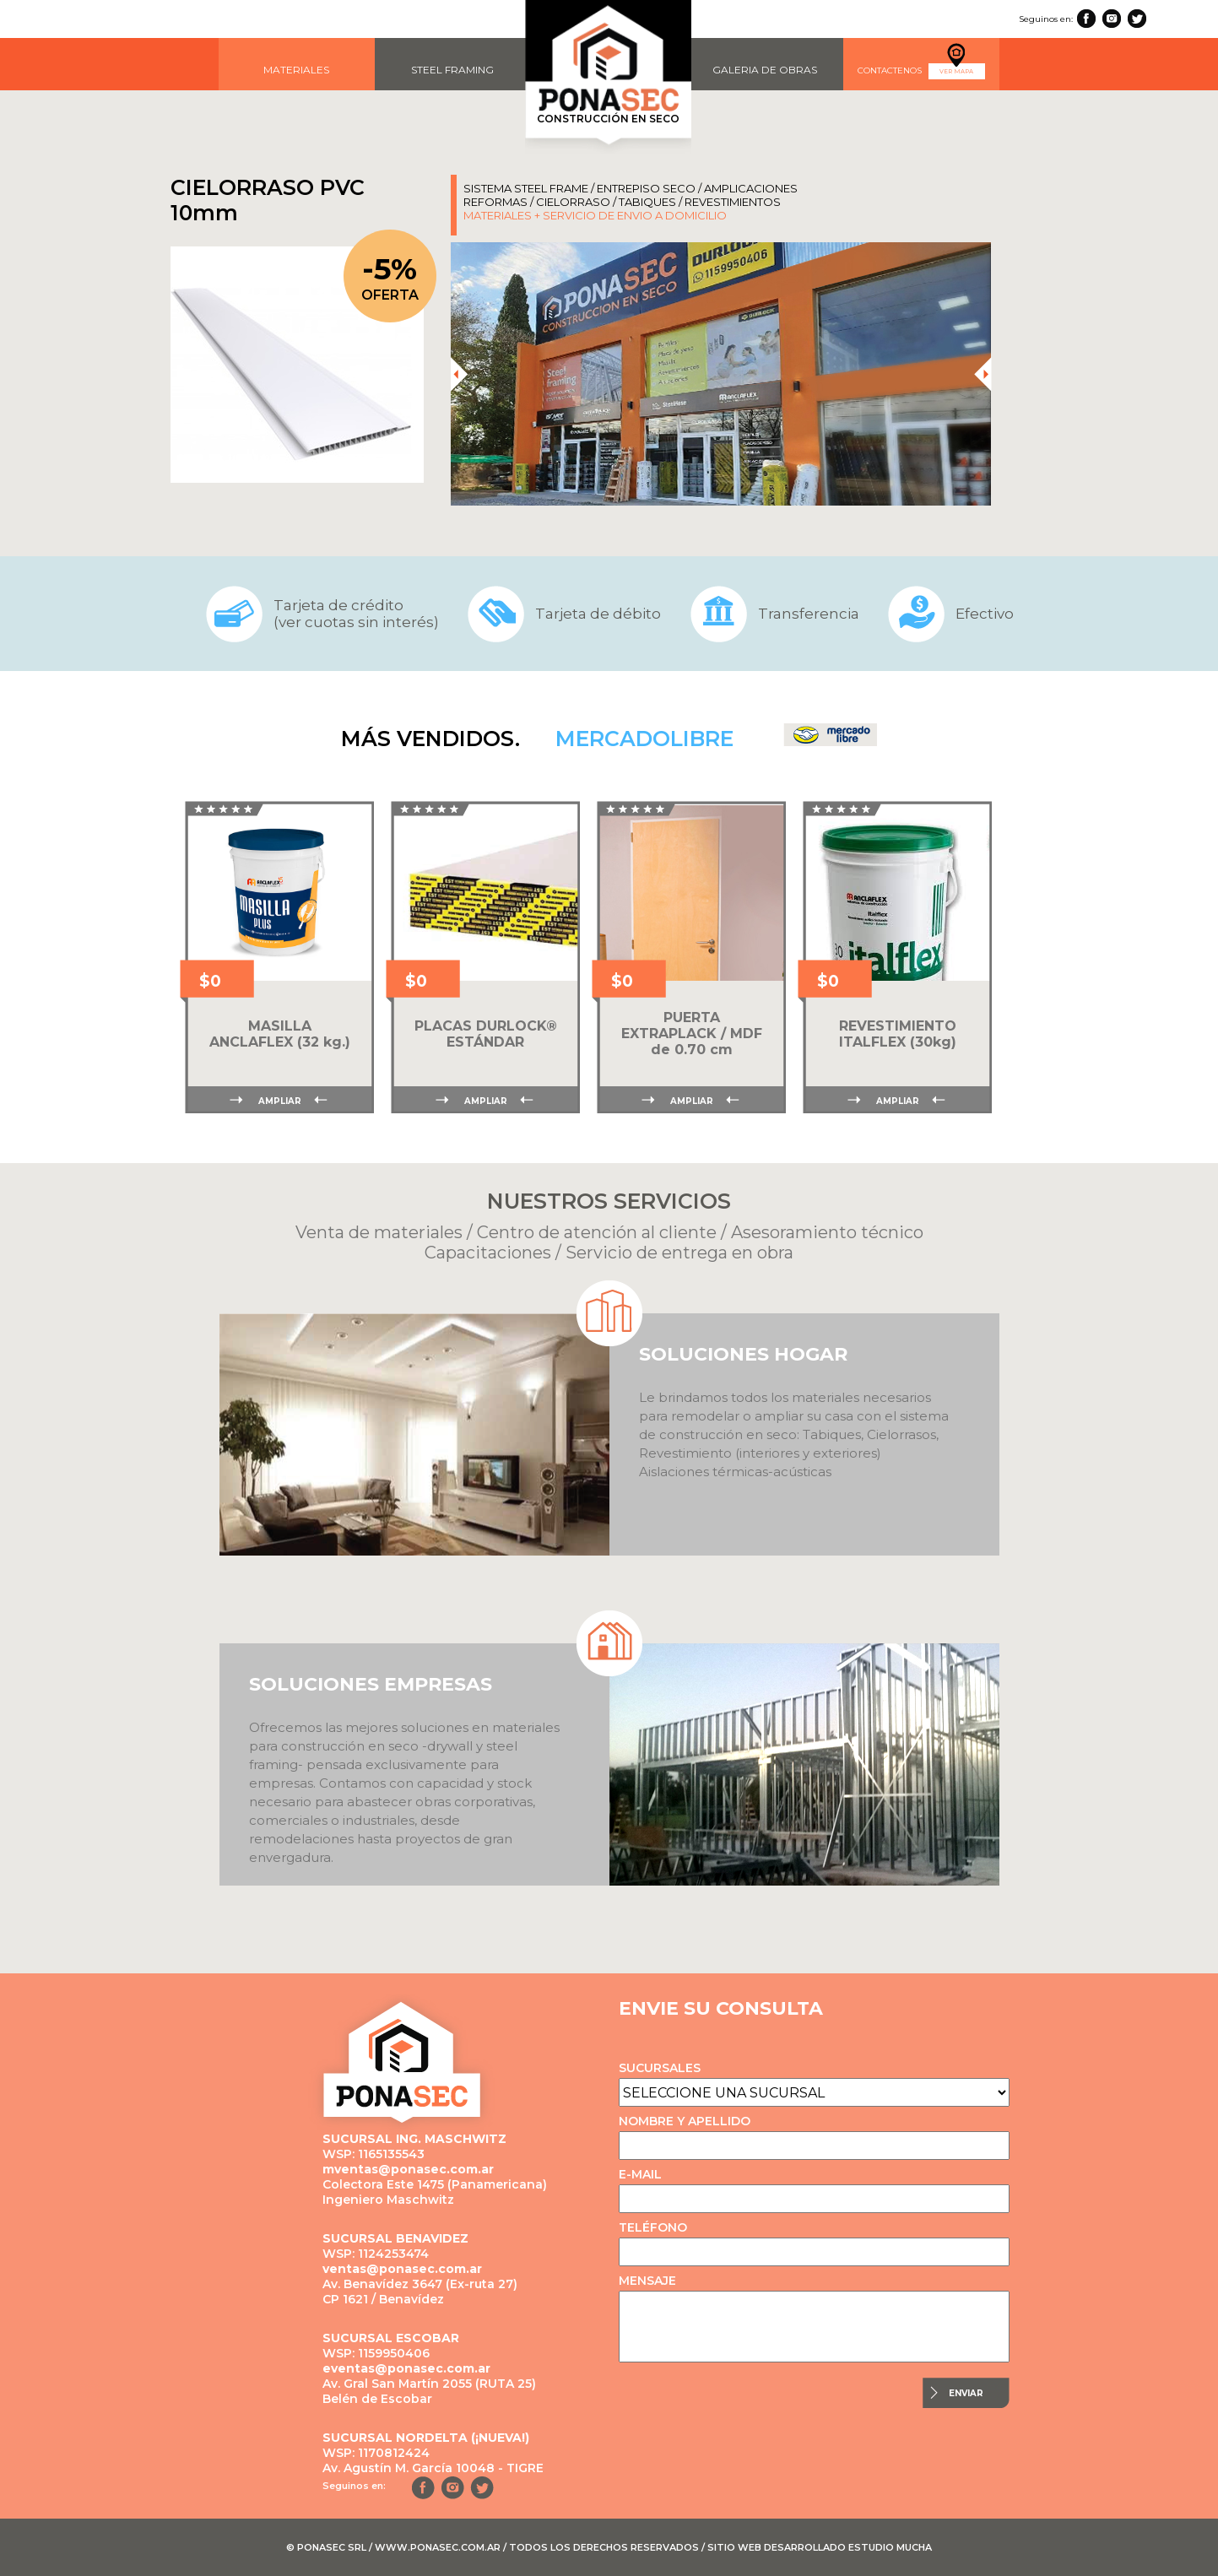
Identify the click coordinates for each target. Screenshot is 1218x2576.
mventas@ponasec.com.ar (408, 2169)
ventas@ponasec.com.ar (402, 2268)
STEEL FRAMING (452, 69)
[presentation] (458, 373)
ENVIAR (966, 2393)
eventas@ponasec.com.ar (406, 2368)
